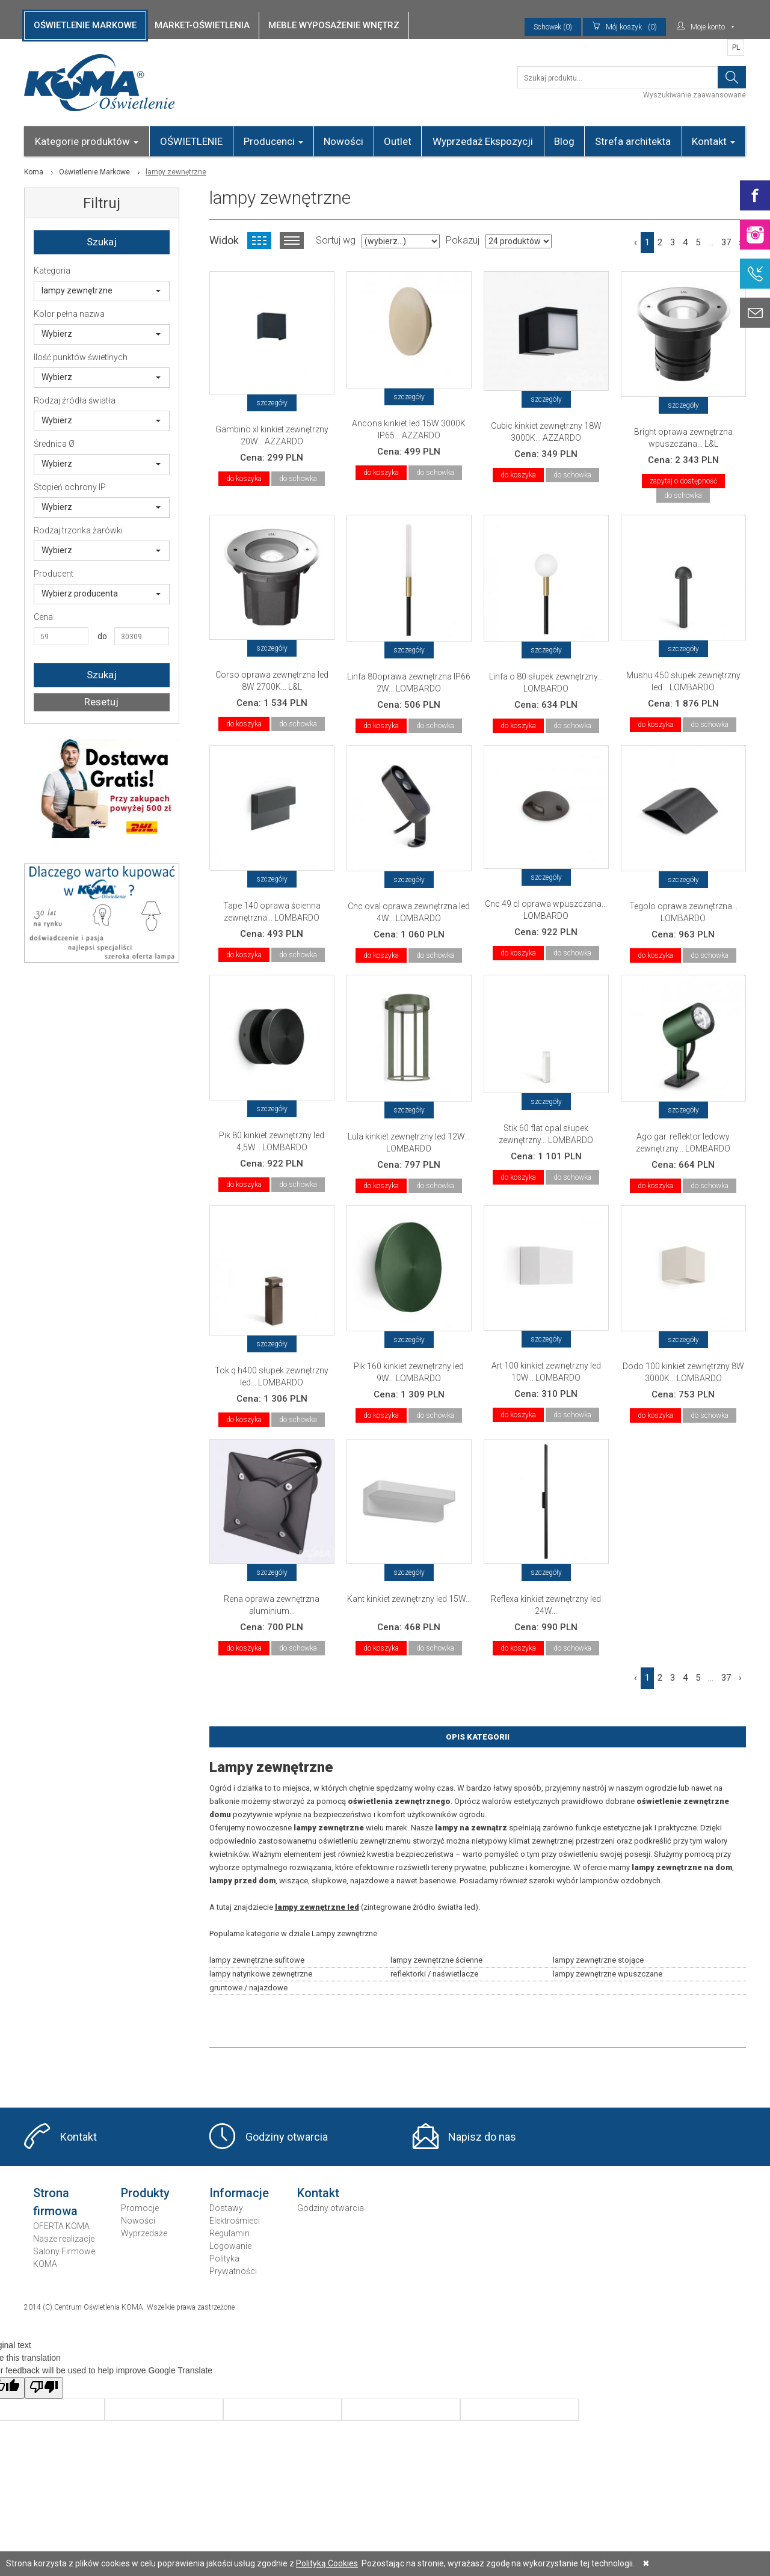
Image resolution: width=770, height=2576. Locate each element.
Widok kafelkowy (259, 240)
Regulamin (229, 2233)
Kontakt (713, 141)
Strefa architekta (633, 141)
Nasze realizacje (63, 2238)
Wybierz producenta (101, 593)
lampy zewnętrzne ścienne (436, 1959)
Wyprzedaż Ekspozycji (483, 141)
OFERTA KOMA (61, 2226)
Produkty (145, 2193)
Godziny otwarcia (286, 2136)
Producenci (273, 141)
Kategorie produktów (86, 141)
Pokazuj (462, 240)
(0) (624, 27)
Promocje (140, 2208)
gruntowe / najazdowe (248, 1987)
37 (726, 242)
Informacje (239, 2193)
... (710, 242)
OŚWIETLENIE (191, 141)
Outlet (397, 141)
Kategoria (52, 270)
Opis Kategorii (478, 1736)
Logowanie (230, 2246)
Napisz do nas (482, 2136)
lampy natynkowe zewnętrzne (260, 1973)
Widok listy (292, 240)
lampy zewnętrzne (101, 290)
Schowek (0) (553, 27)
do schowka (298, 478)
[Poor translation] (44, 2388)
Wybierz (101, 334)
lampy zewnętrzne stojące (598, 1959)
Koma (33, 172)
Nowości (343, 141)
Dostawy (226, 2208)
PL (736, 47)
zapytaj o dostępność (683, 481)
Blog (564, 141)
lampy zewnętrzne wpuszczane (607, 1973)
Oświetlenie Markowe (94, 172)
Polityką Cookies (327, 2563)
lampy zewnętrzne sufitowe (256, 1959)
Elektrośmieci (234, 2220)
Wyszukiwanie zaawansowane (694, 95)
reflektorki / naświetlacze (434, 1973)
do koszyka (244, 478)
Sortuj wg (336, 240)
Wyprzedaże (144, 2233)
